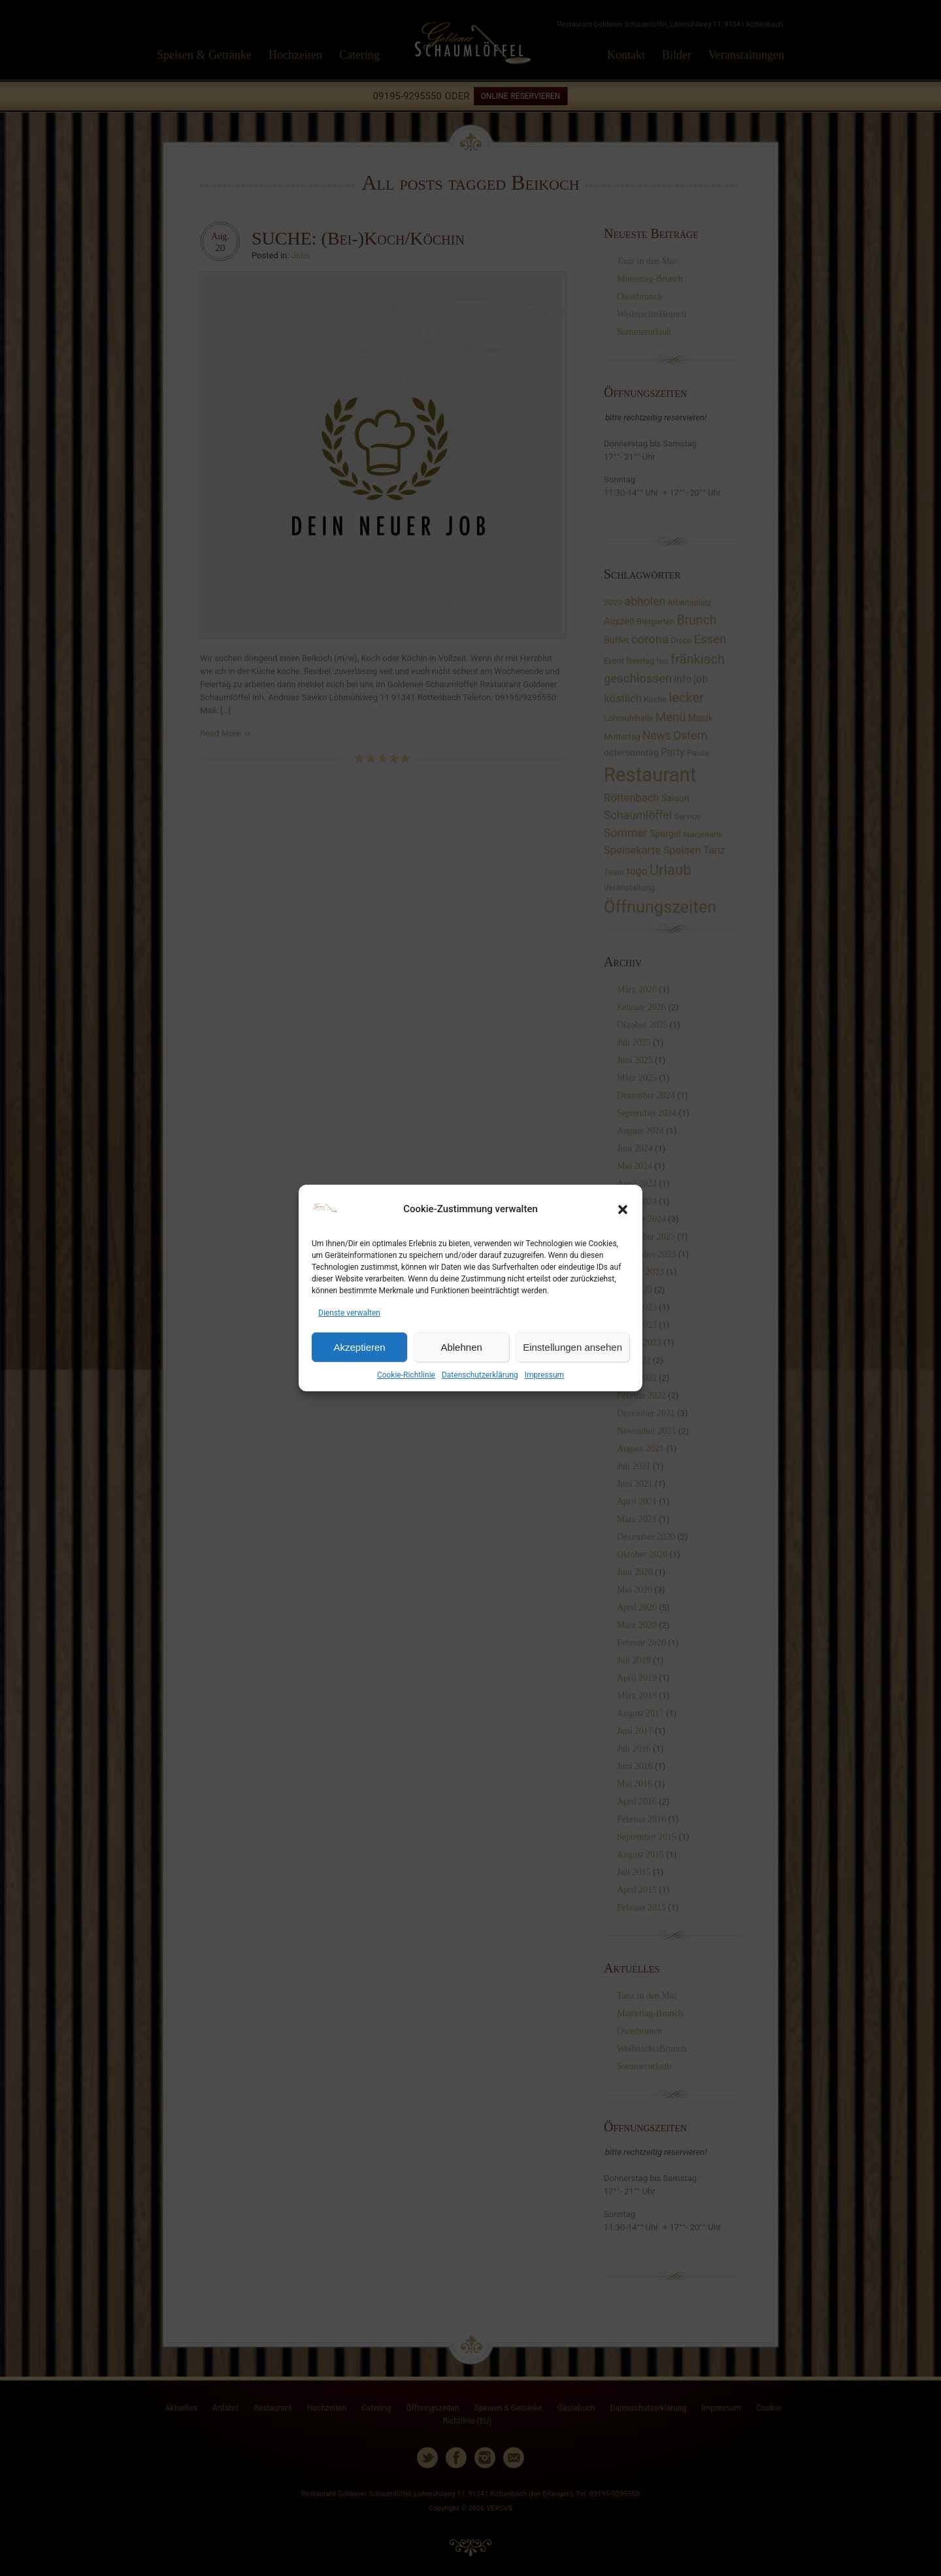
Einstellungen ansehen (572, 1347)
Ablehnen (461, 1347)
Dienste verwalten (349, 1312)
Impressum (544, 1375)
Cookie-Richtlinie (406, 1375)
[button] (622, 1209)
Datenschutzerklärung (480, 1375)
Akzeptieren (359, 1347)
